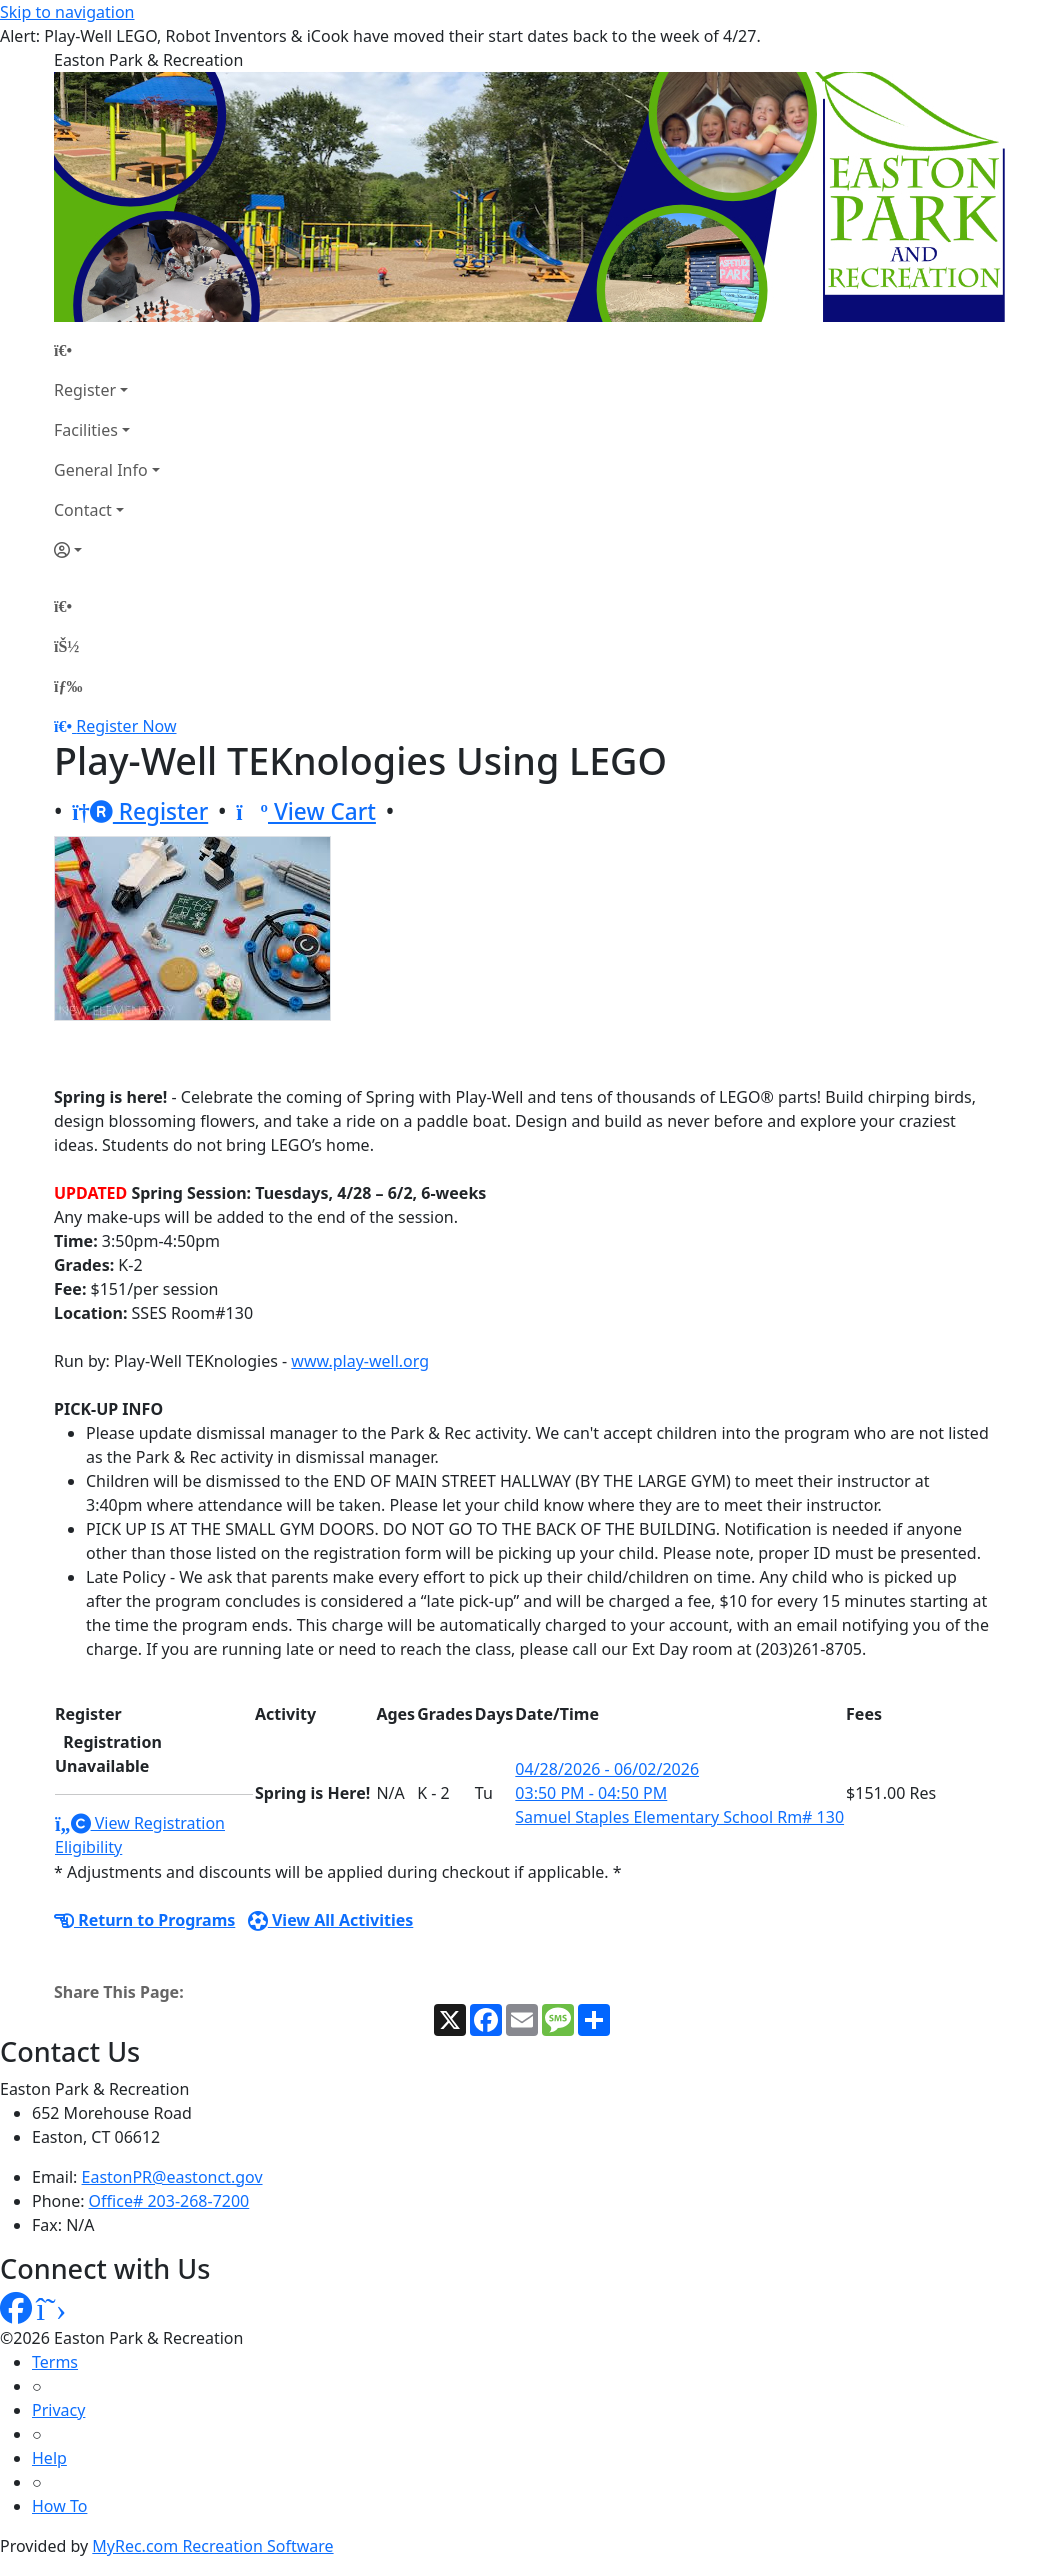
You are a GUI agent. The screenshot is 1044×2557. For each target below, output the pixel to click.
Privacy (58, 2410)
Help (49, 2458)
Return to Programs (144, 1920)
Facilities (86, 430)
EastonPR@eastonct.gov (172, 2177)
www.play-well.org (360, 1361)
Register (85, 390)
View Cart (306, 811)
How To (59, 2506)
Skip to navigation (67, 12)
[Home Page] (107, 350)
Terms (55, 2362)
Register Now (126, 726)
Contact (83, 510)
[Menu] (68, 686)
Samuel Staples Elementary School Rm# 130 (679, 1817)
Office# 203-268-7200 (169, 2201)
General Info (101, 470)
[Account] (107, 550)
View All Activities (331, 1920)
